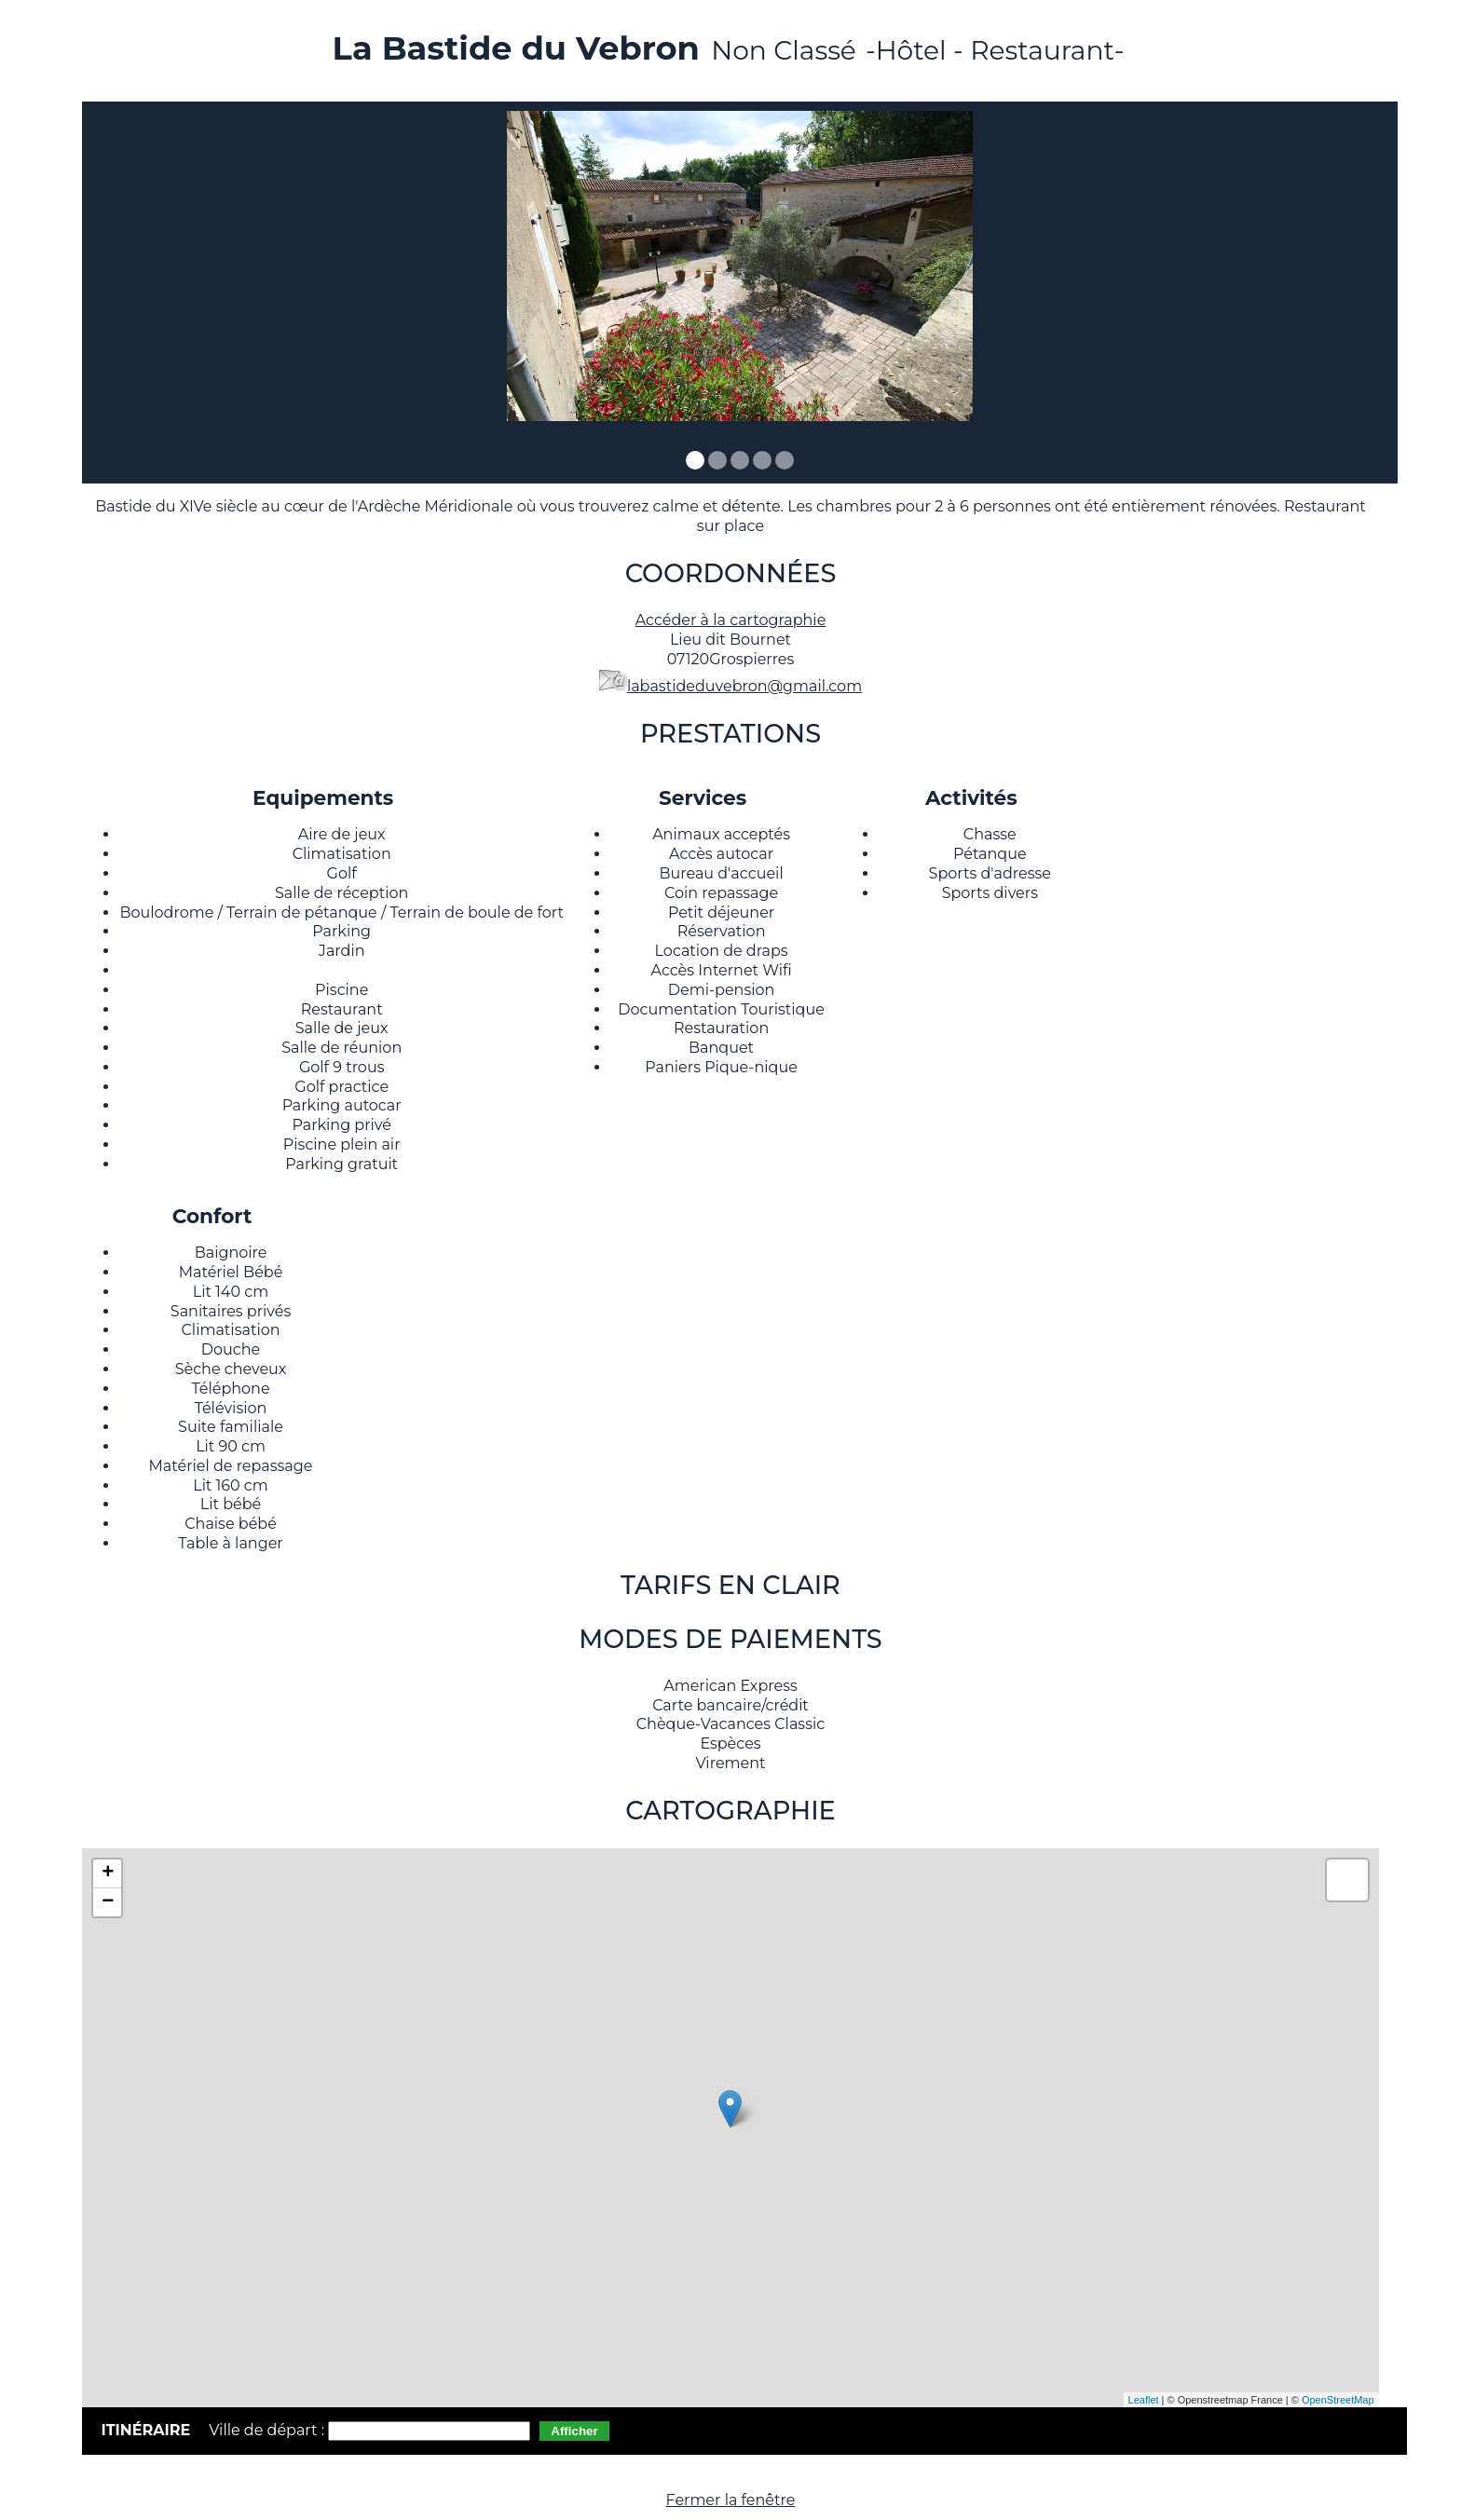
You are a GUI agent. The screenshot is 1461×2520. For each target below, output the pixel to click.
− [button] (108, 1902)
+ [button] (108, 1873)
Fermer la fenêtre (731, 2500)
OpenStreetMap (1338, 2399)
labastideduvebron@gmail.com (744, 686)
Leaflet (1143, 2399)
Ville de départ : (268, 2430)
